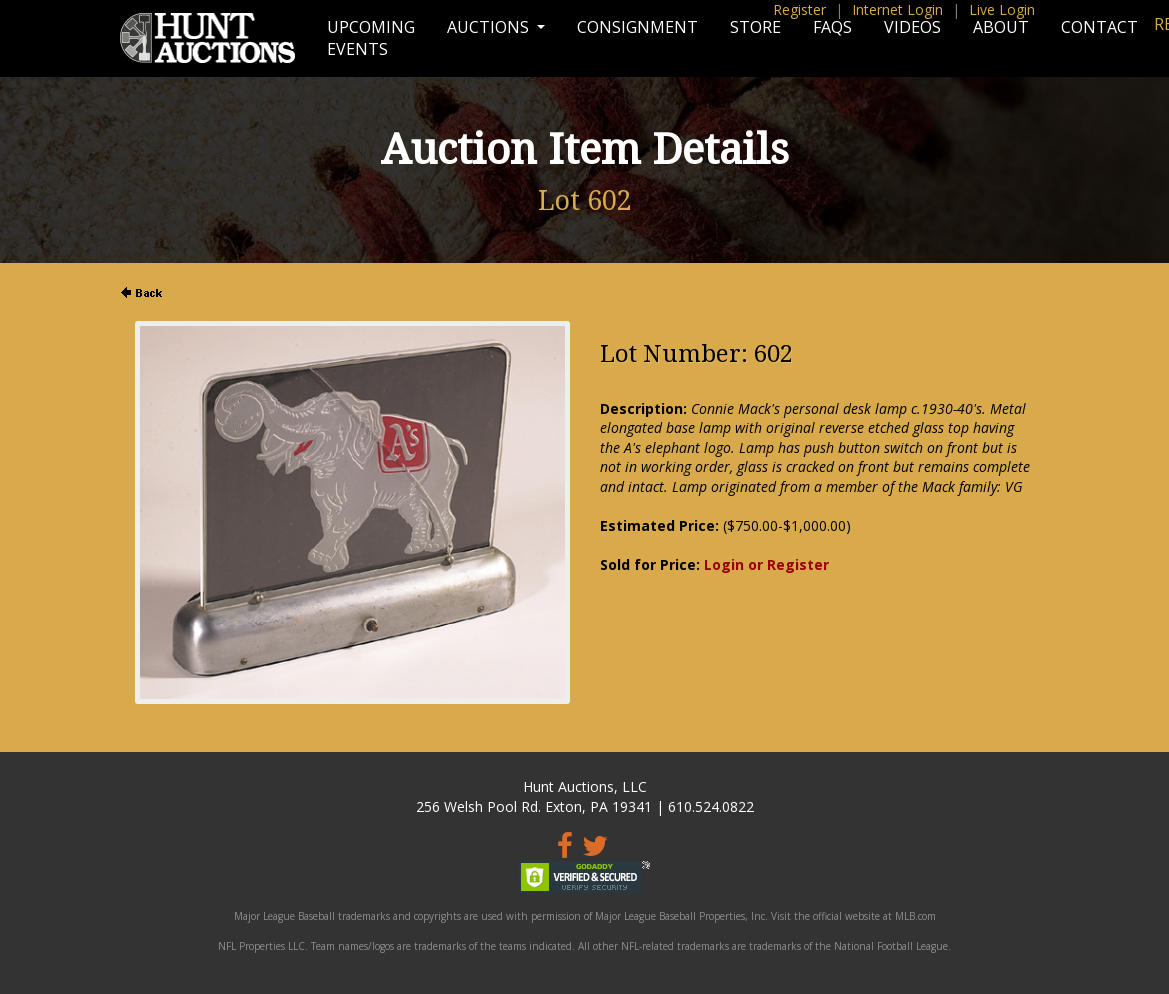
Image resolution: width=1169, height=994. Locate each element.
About (1001, 27)
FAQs (832, 27)
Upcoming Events (371, 38)
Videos (912, 27)
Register (799, 9)
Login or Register (766, 564)
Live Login (1002, 9)
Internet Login (897, 9)
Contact (1099, 27)
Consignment (637, 27)
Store (755, 27)
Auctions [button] (490, 27)
